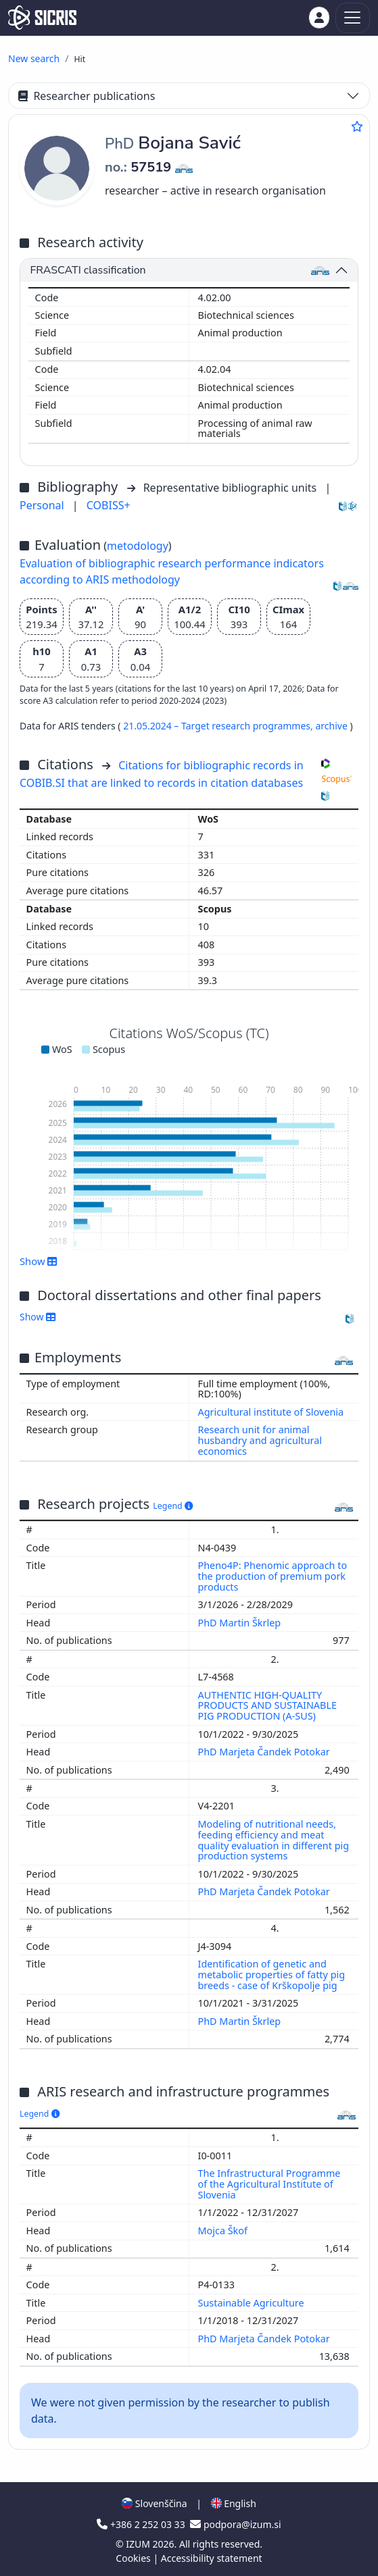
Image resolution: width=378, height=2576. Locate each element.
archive (332, 725)
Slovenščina (154, 2503)
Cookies (134, 2558)
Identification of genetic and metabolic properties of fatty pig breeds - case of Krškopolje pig (272, 1974)
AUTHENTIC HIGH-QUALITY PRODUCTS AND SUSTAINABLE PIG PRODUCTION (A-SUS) (267, 1706)
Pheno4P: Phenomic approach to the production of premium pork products (273, 1576)
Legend (173, 1506)
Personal (43, 505)
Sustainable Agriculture (252, 2302)
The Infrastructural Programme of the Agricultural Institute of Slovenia (269, 2184)
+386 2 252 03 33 (142, 2524)
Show (38, 1261)
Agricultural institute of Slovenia (271, 1412)
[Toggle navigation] (352, 18)
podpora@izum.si (235, 2524)
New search (34, 58)
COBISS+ (109, 505)
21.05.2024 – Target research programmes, (219, 725)
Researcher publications (86, 95)
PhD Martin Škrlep (240, 1622)
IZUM (139, 2544)
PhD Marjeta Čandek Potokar (265, 1751)
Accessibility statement (211, 2558)
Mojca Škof (224, 2230)
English (233, 2503)
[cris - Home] (42, 17)
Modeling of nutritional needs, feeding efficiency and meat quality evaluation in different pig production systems (274, 1840)
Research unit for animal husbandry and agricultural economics (260, 1440)
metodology (137, 545)
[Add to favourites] (357, 126)
